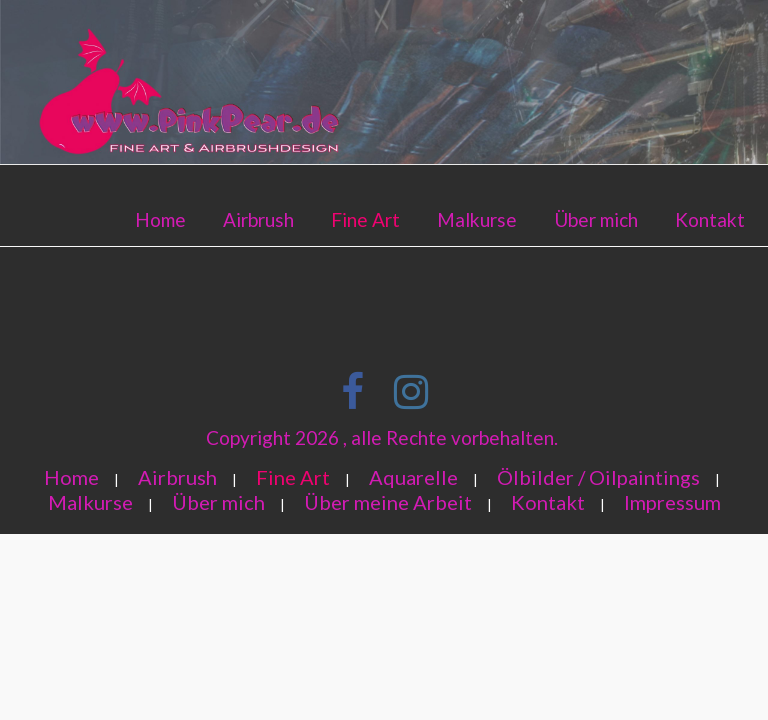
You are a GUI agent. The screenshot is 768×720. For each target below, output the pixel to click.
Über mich (596, 219)
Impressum (672, 502)
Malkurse (477, 219)
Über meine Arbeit (388, 502)
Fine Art (365, 219)
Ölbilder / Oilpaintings (598, 477)
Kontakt (710, 219)
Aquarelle (413, 477)
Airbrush (258, 219)
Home (160, 219)
